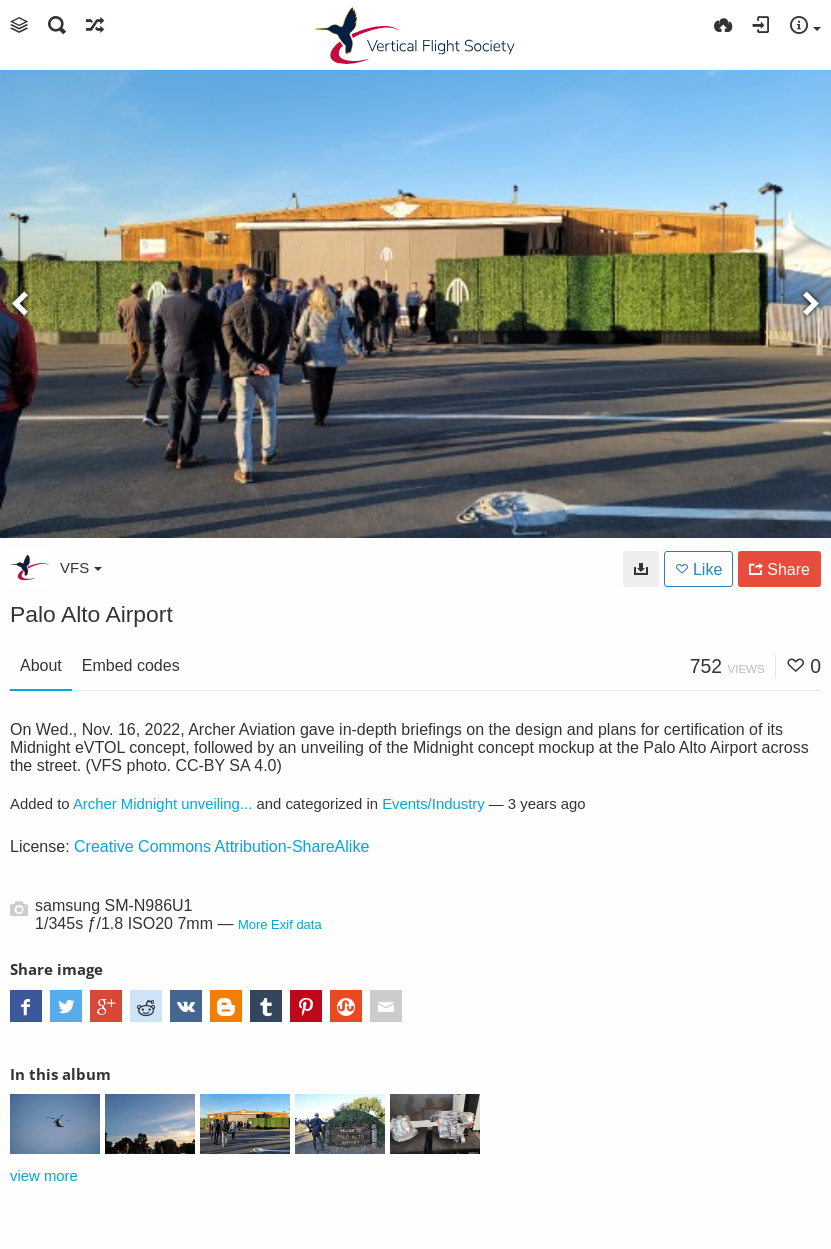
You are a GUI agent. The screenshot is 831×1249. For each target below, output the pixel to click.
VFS (81, 567)
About (41, 665)
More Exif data (280, 924)
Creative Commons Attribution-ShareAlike (221, 846)
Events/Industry (433, 804)
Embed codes (131, 665)
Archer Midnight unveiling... (162, 804)
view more (44, 1176)
